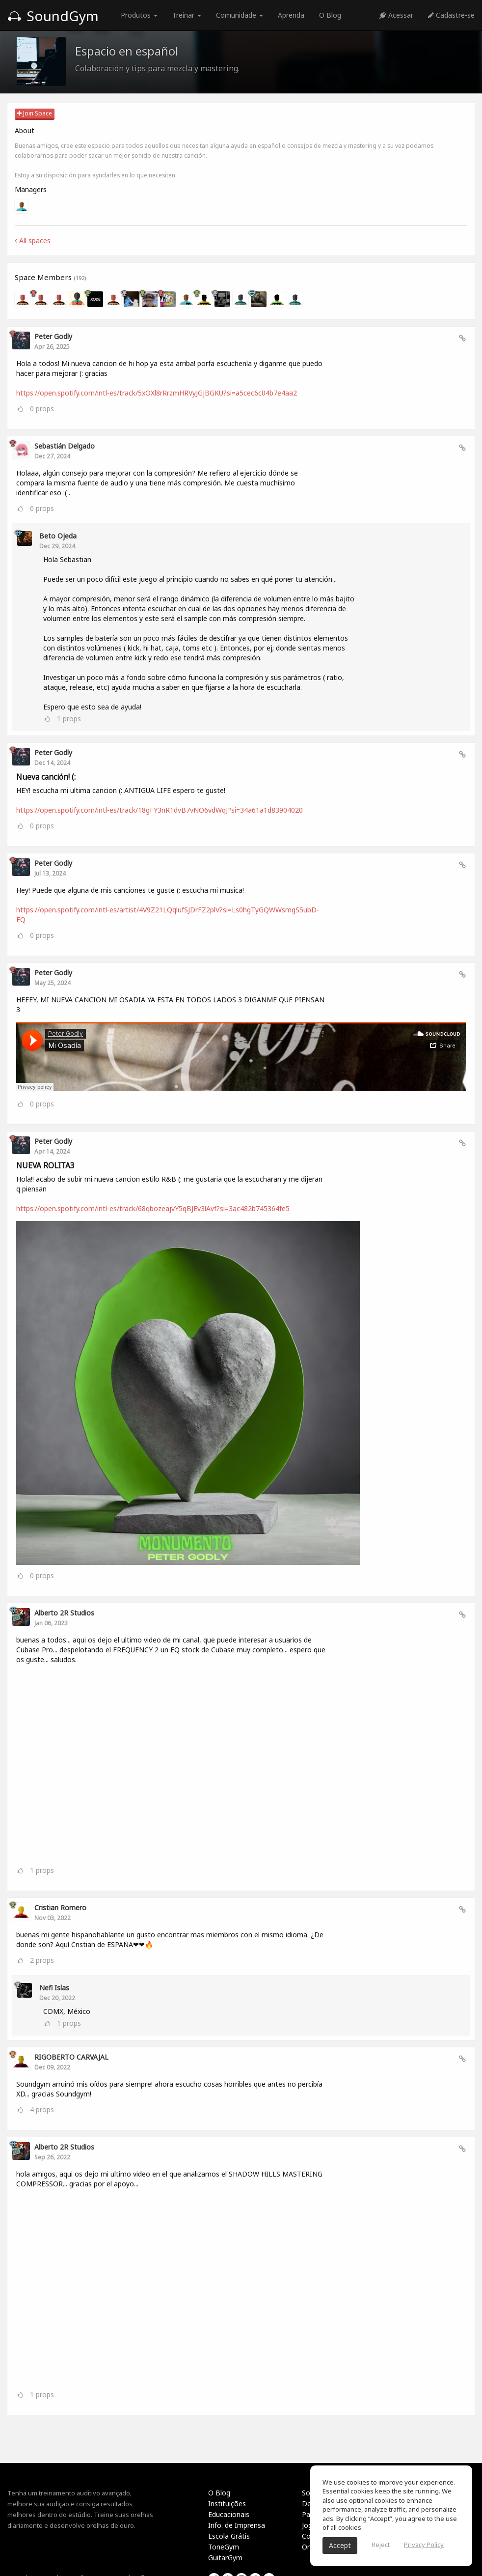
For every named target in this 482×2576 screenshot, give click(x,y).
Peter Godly (53, 336)
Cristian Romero (60, 1907)
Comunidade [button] (239, 15)
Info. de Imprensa (236, 2525)
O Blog (330, 15)
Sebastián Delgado (64, 446)
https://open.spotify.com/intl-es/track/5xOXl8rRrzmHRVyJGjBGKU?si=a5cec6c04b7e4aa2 (156, 392)
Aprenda (291, 15)
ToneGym (223, 2546)
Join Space (34, 113)
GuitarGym (225, 2557)
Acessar (396, 15)
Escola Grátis (229, 2536)
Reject (381, 2544)
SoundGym (53, 15)
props (42, 408)
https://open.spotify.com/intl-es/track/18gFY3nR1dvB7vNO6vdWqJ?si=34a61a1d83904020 (159, 810)
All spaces (33, 240)
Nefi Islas (54, 1987)
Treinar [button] (186, 15)
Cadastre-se (451, 15)
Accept (340, 2545)
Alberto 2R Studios (64, 1612)
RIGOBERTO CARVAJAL (71, 2057)
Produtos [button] (139, 15)
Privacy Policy (424, 2544)
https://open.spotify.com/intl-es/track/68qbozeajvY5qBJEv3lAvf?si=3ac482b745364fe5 (153, 1208)
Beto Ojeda (58, 535)
